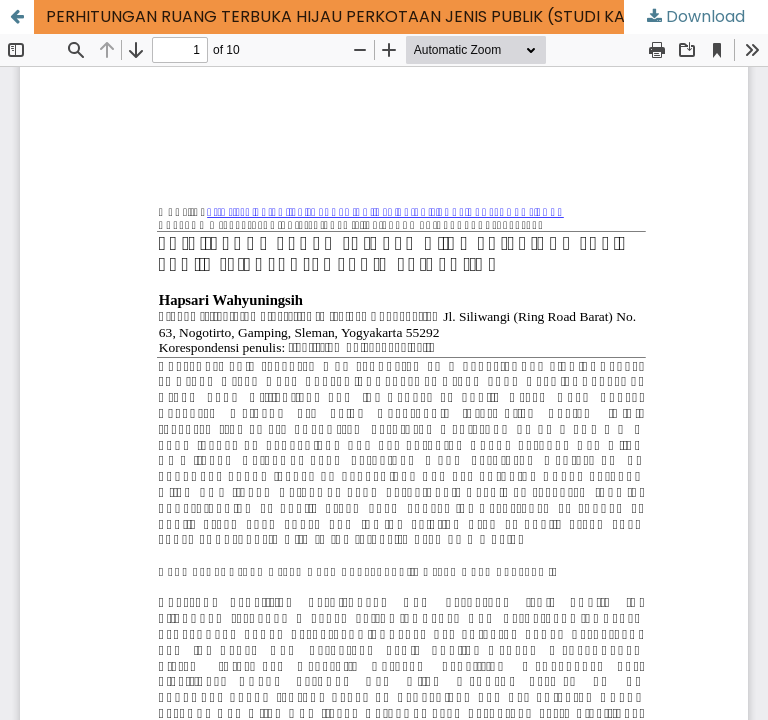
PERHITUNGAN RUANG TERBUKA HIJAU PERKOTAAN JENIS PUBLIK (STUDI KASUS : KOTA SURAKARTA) (407, 16)
